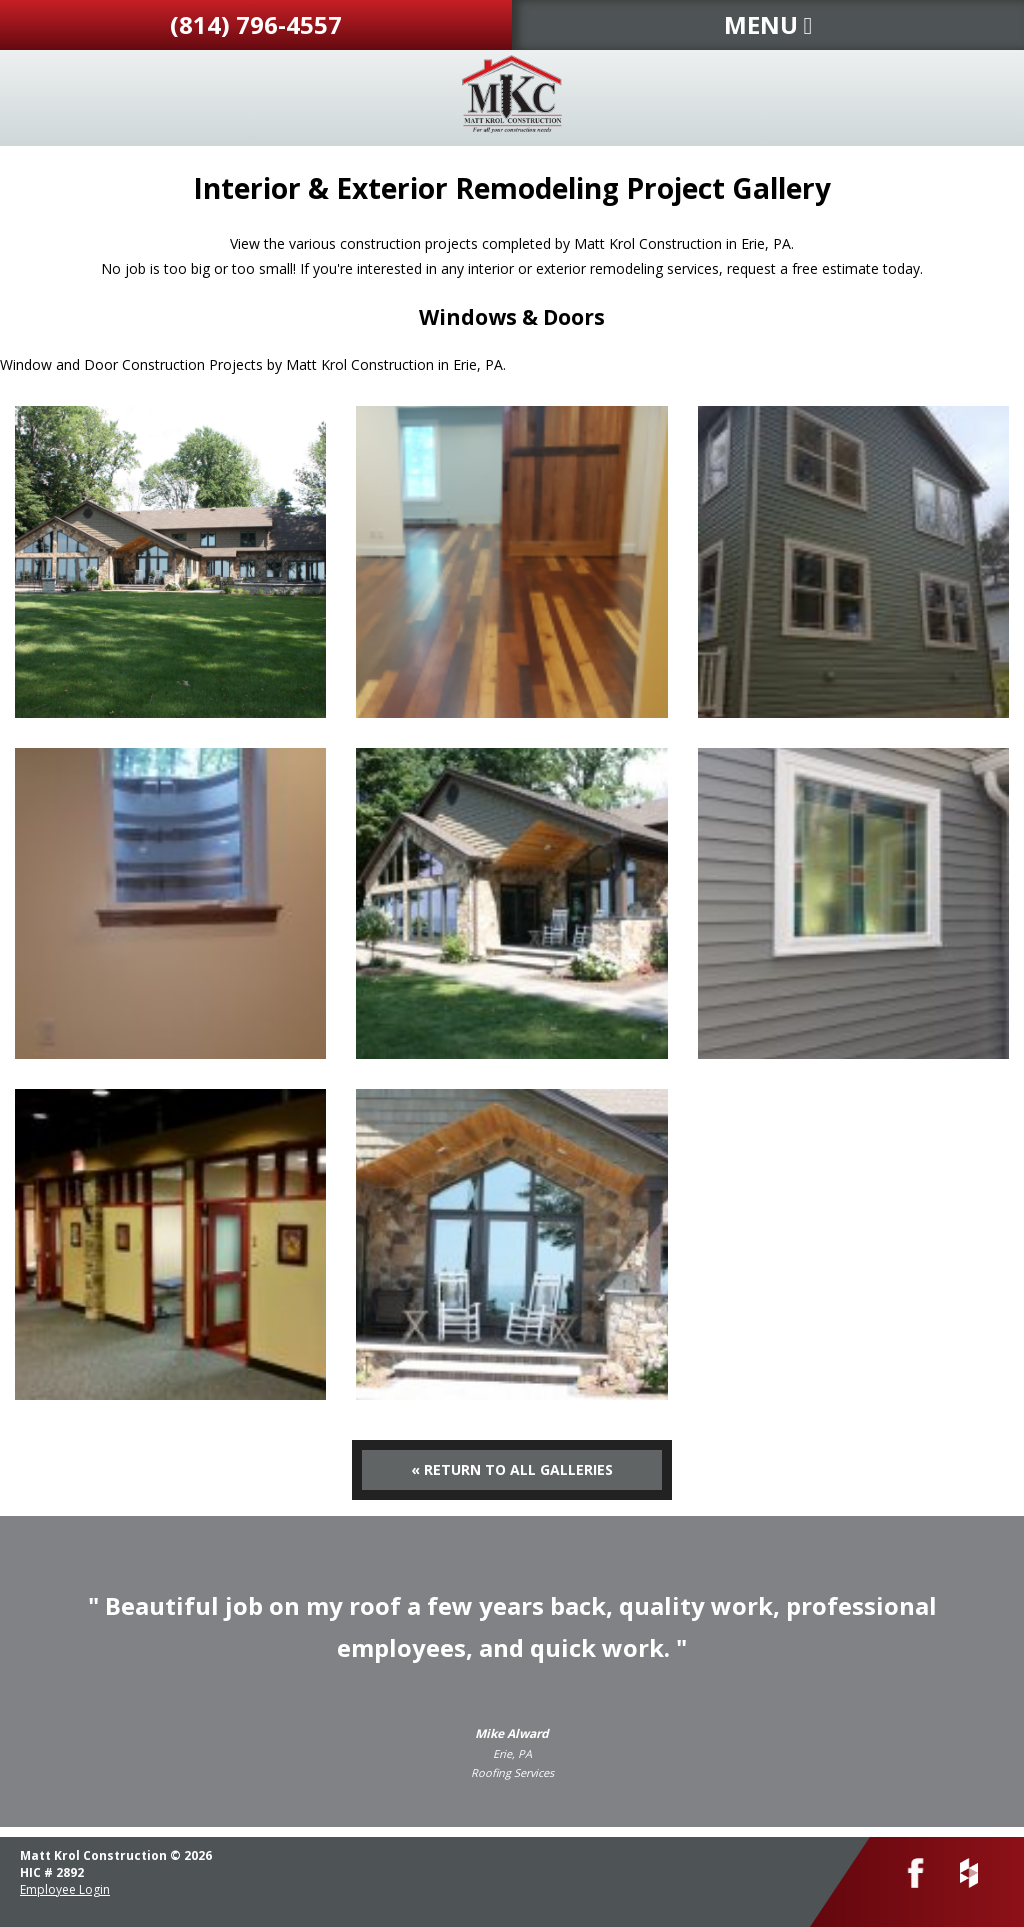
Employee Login (65, 1889)
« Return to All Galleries (512, 1469)
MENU (768, 24)
